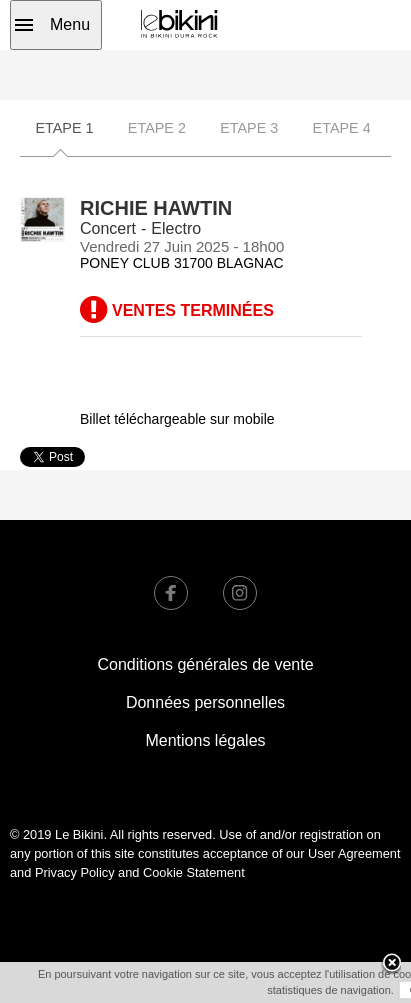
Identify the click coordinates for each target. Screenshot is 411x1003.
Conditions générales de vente (205, 664)
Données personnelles (205, 702)
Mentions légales (205, 740)
